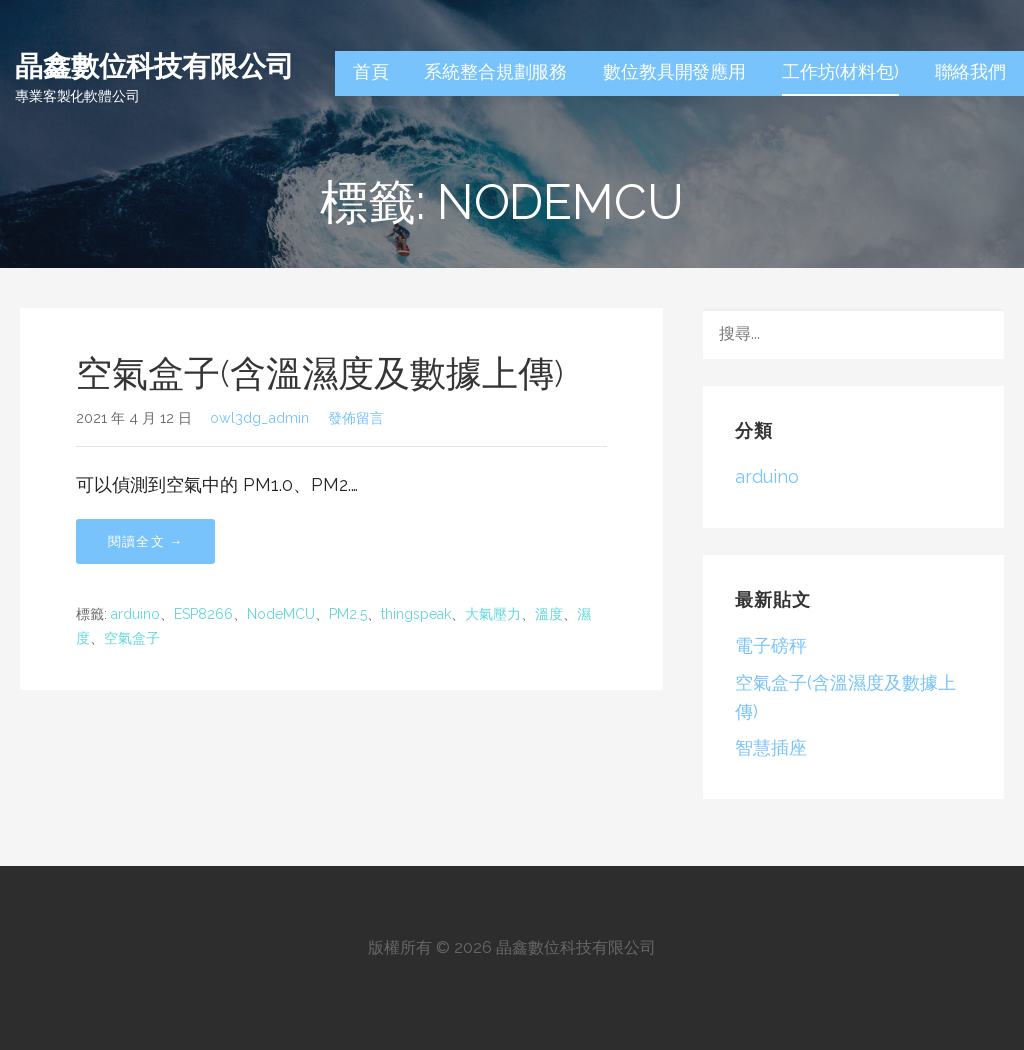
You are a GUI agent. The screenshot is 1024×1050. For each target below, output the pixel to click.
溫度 (549, 614)
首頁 (371, 71)
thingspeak (416, 614)
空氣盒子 (132, 638)
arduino (135, 614)
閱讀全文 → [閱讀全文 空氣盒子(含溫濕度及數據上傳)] (145, 541)
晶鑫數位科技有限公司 (154, 64)
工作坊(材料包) (840, 71)
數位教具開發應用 (674, 71)
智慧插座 (771, 747)
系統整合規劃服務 (495, 71)
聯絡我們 (970, 71)
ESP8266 (203, 614)
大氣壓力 (493, 614)
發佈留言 (356, 417)
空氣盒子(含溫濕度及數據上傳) (319, 373)
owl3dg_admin (259, 417)
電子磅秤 (771, 645)
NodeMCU (281, 614)
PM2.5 (348, 614)
